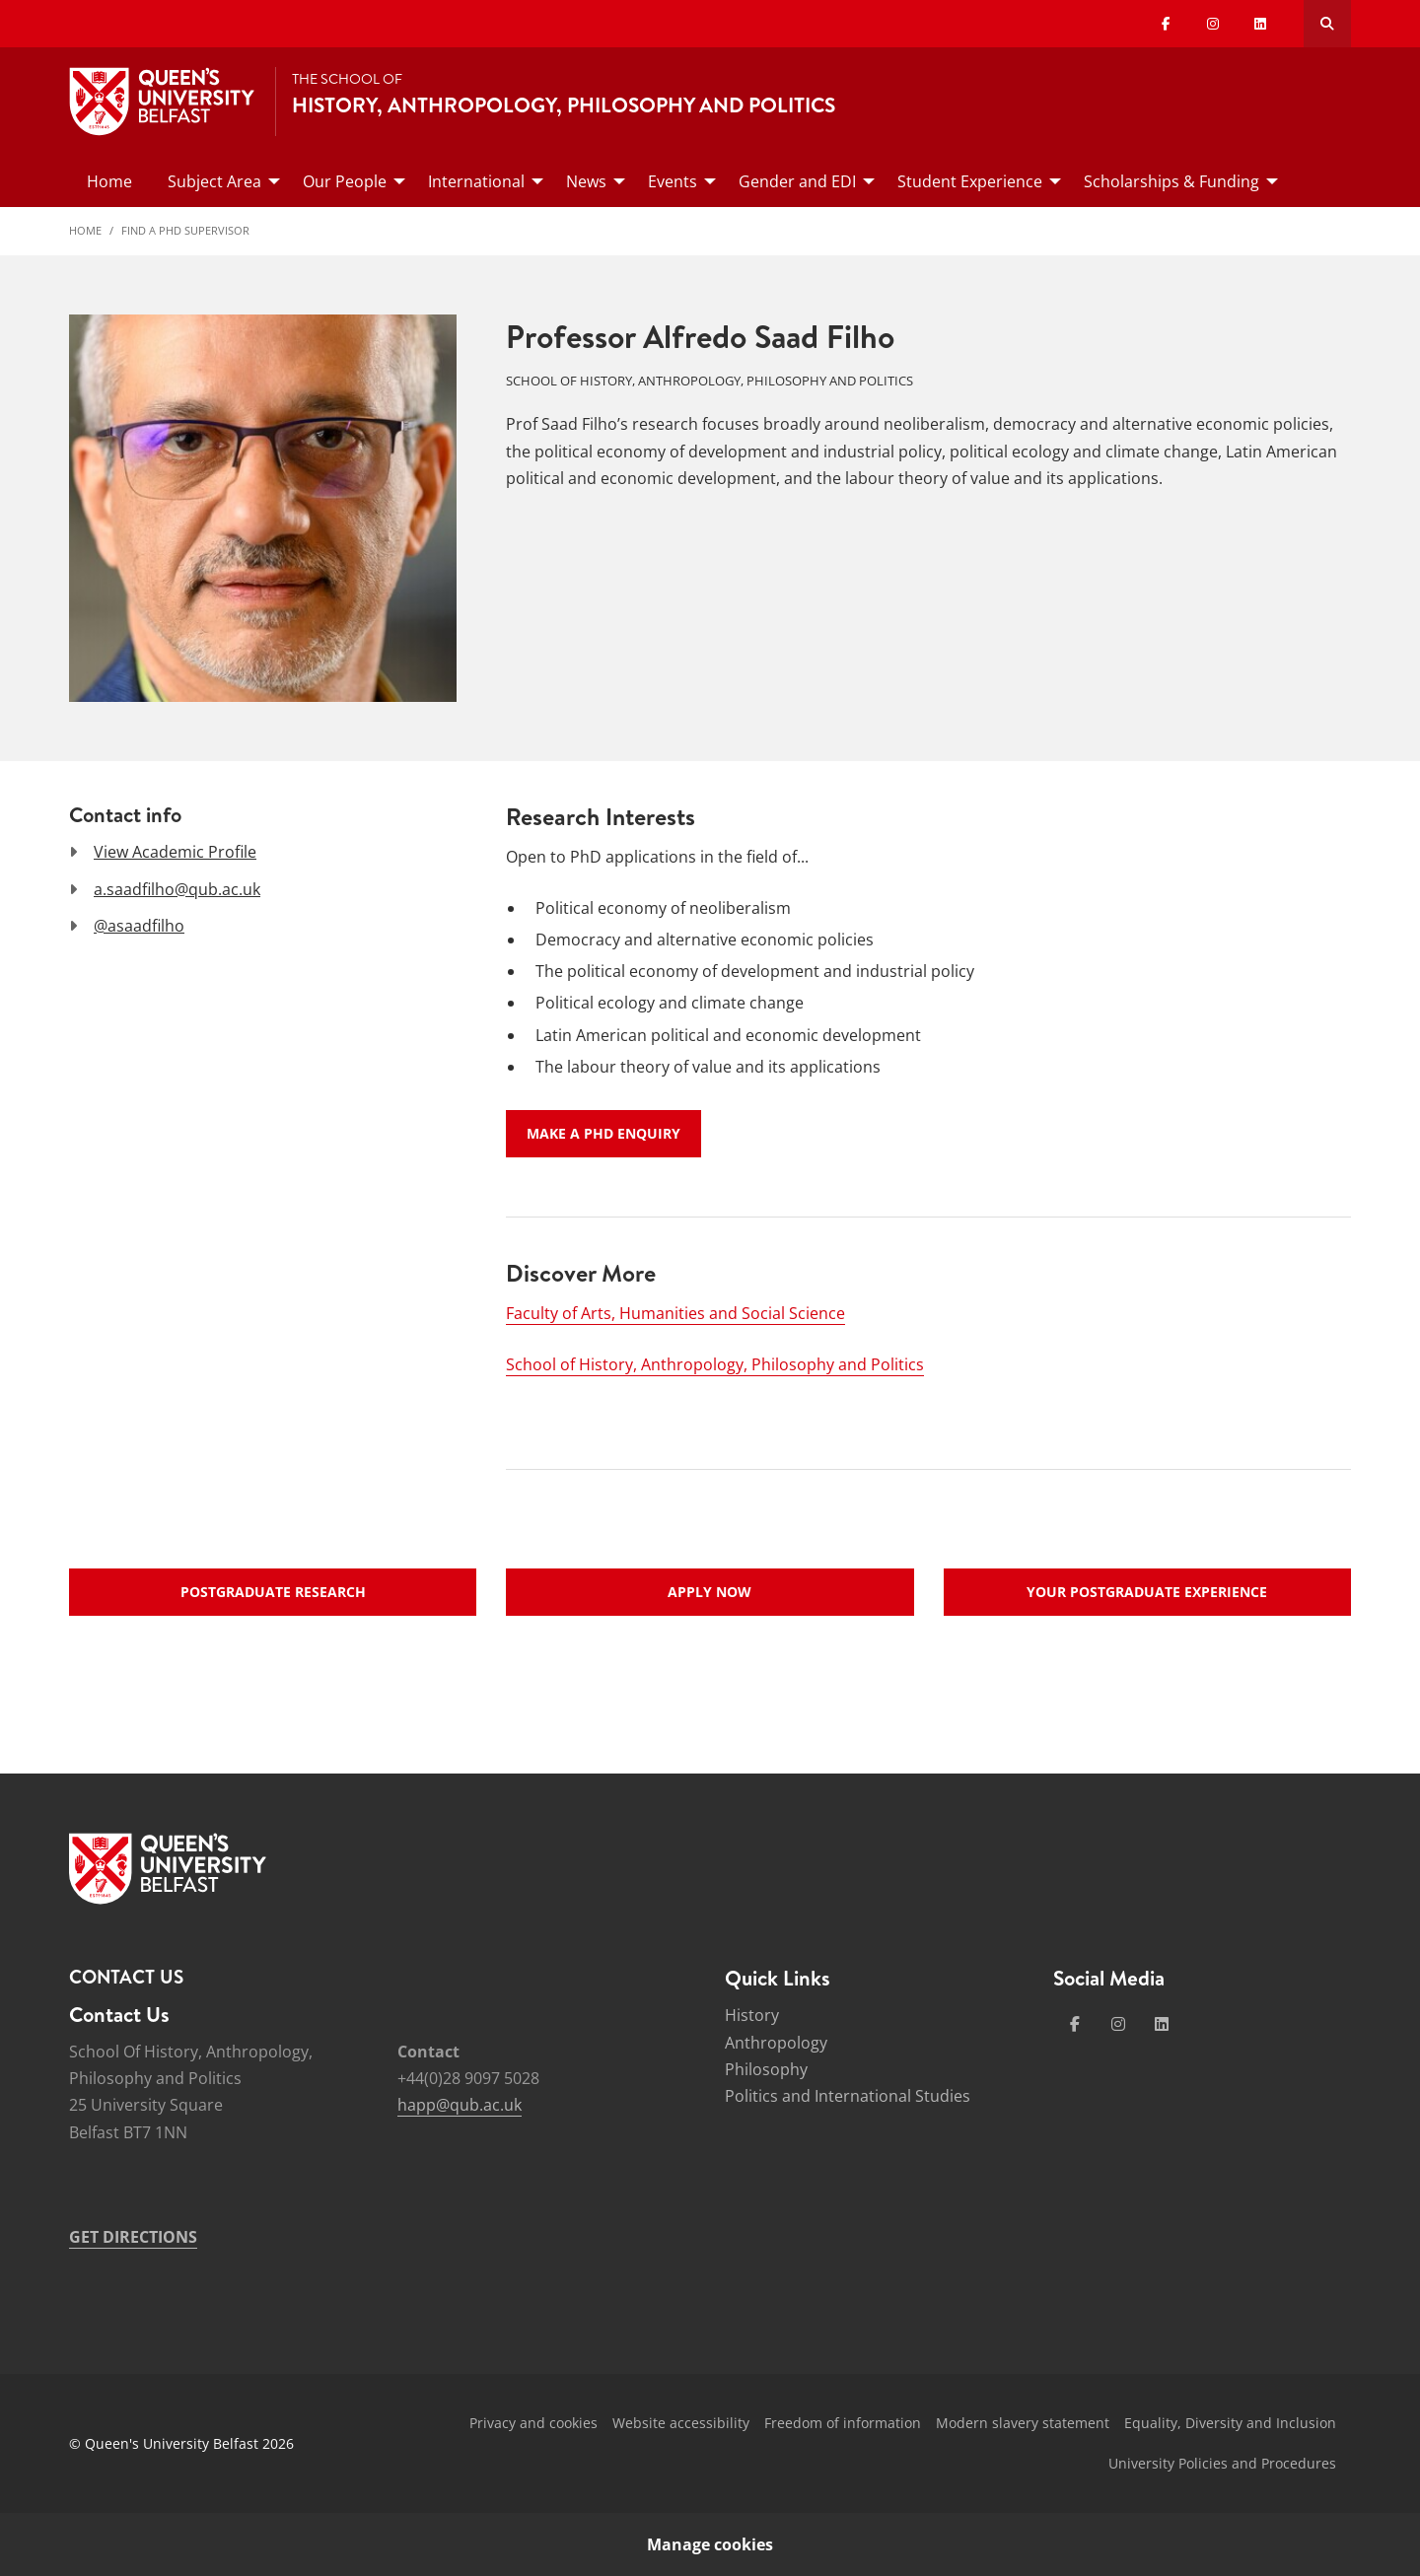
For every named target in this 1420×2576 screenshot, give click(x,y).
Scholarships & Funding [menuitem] (1171, 181)
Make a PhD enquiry (603, 1133)
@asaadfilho (139, 926)
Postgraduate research (273, 1591)
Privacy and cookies (533, 2422)
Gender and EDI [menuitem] (797, 181)
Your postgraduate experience (1147, 1591)
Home (85, 230)
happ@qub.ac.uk (459, 2105)
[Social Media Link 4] (1161, 2024)
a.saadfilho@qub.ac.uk (177, 889)
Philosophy (766, 2069)
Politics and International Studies (847, 2096)
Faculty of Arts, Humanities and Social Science (675, 1313)
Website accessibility (680, 2422)
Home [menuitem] (109, 181)
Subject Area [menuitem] (214, 181)
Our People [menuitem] (345, 181)
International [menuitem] (476, 181)
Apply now (709, 1591)
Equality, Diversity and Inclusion (1230, 2422)
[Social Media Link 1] (1075, 2024)
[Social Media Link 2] (1118, 2024)
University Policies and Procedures (1222, 2463)
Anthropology (776, 2043)
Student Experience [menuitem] (969, 181)
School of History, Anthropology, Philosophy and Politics (715, 1364)
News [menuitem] (586, 181)
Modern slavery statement (1022, 2422)
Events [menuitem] (672, 181)
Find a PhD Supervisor (185, 230)
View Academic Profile (175, 852)
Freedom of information (842, 2422)
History (752, 2015)
